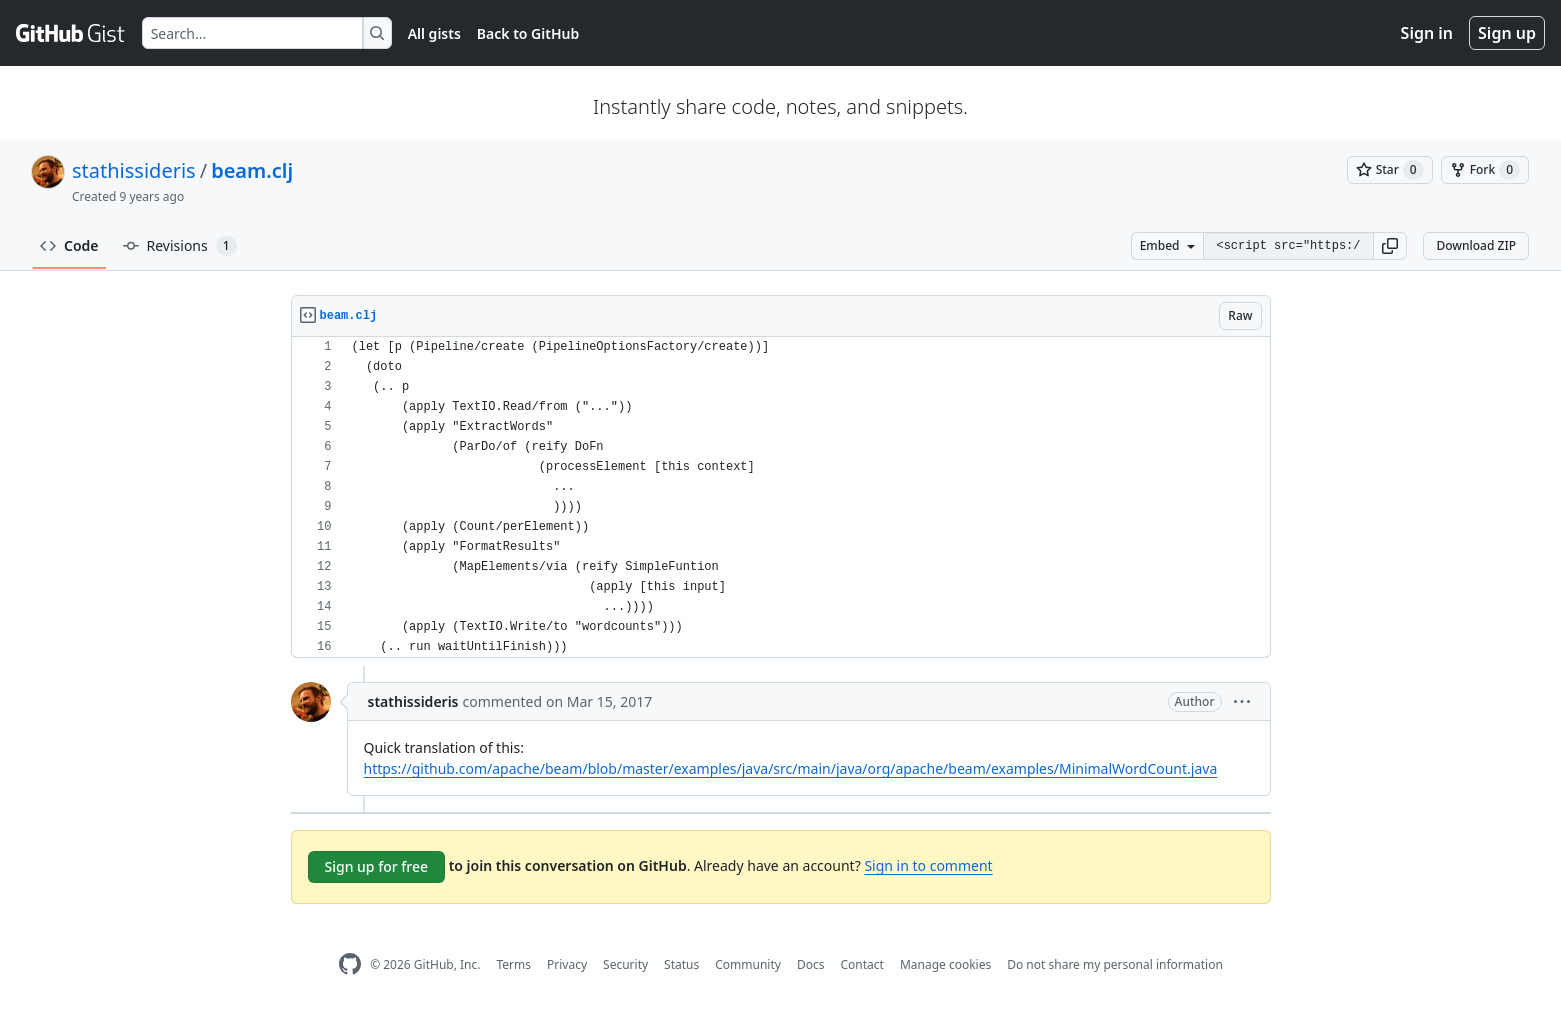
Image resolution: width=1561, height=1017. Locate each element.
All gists (434, 33)
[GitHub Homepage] (350, 964)
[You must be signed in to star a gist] (1390, 170)
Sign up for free (377, 866)
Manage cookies (945, 964)
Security (625, 964)
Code (69, 245)
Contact (861, 964)
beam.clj (252, 170)
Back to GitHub (528, 33)
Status (681, 964)
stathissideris (134, 170)
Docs (811, 964)
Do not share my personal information (1115, 964)
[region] (781, 497)
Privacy (567, 964)
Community (748, 964)
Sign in (1427, 33)
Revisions (180, 246)
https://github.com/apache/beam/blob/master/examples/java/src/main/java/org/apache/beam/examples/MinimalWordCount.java (791, 768)
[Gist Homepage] (71, 33)
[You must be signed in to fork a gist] (1485, 170)
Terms (513, 964)
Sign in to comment (928, 865)
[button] (1390, 246)
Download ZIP (1476, 245)
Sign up (1507, 33)
